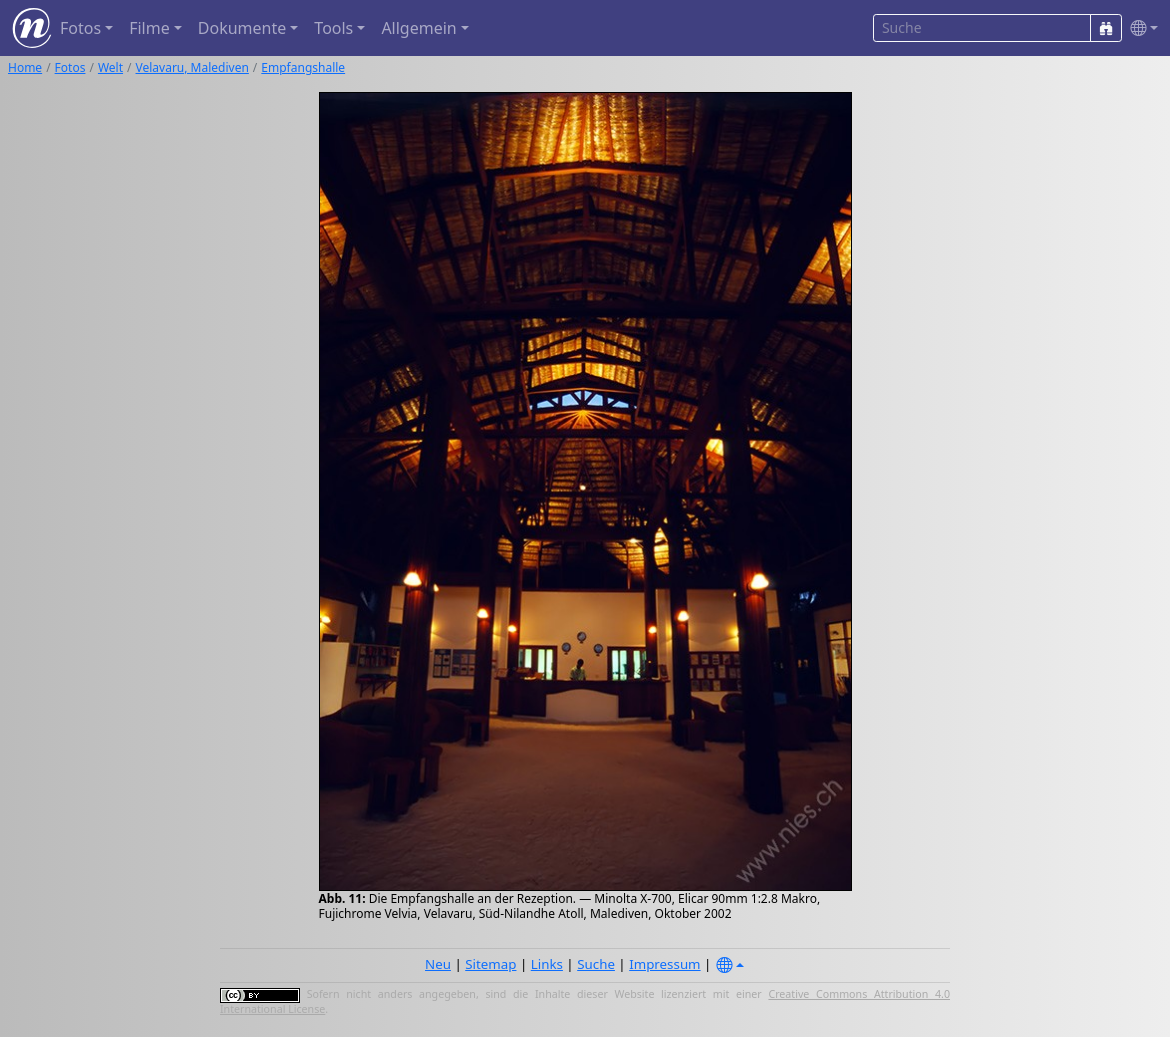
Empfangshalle (303, 67)
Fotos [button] (80, 28)
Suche (596, 964)
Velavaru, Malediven (192, 67)
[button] (1140, 28)
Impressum (664, 964)
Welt (110, 67)
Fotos (70, 67)
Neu (438, 964)
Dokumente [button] (242, 28)
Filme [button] (149, 28)
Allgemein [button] (418, 28)
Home (25, 67)
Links (547, 964)
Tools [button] (333, 28)
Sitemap (490, 964)
